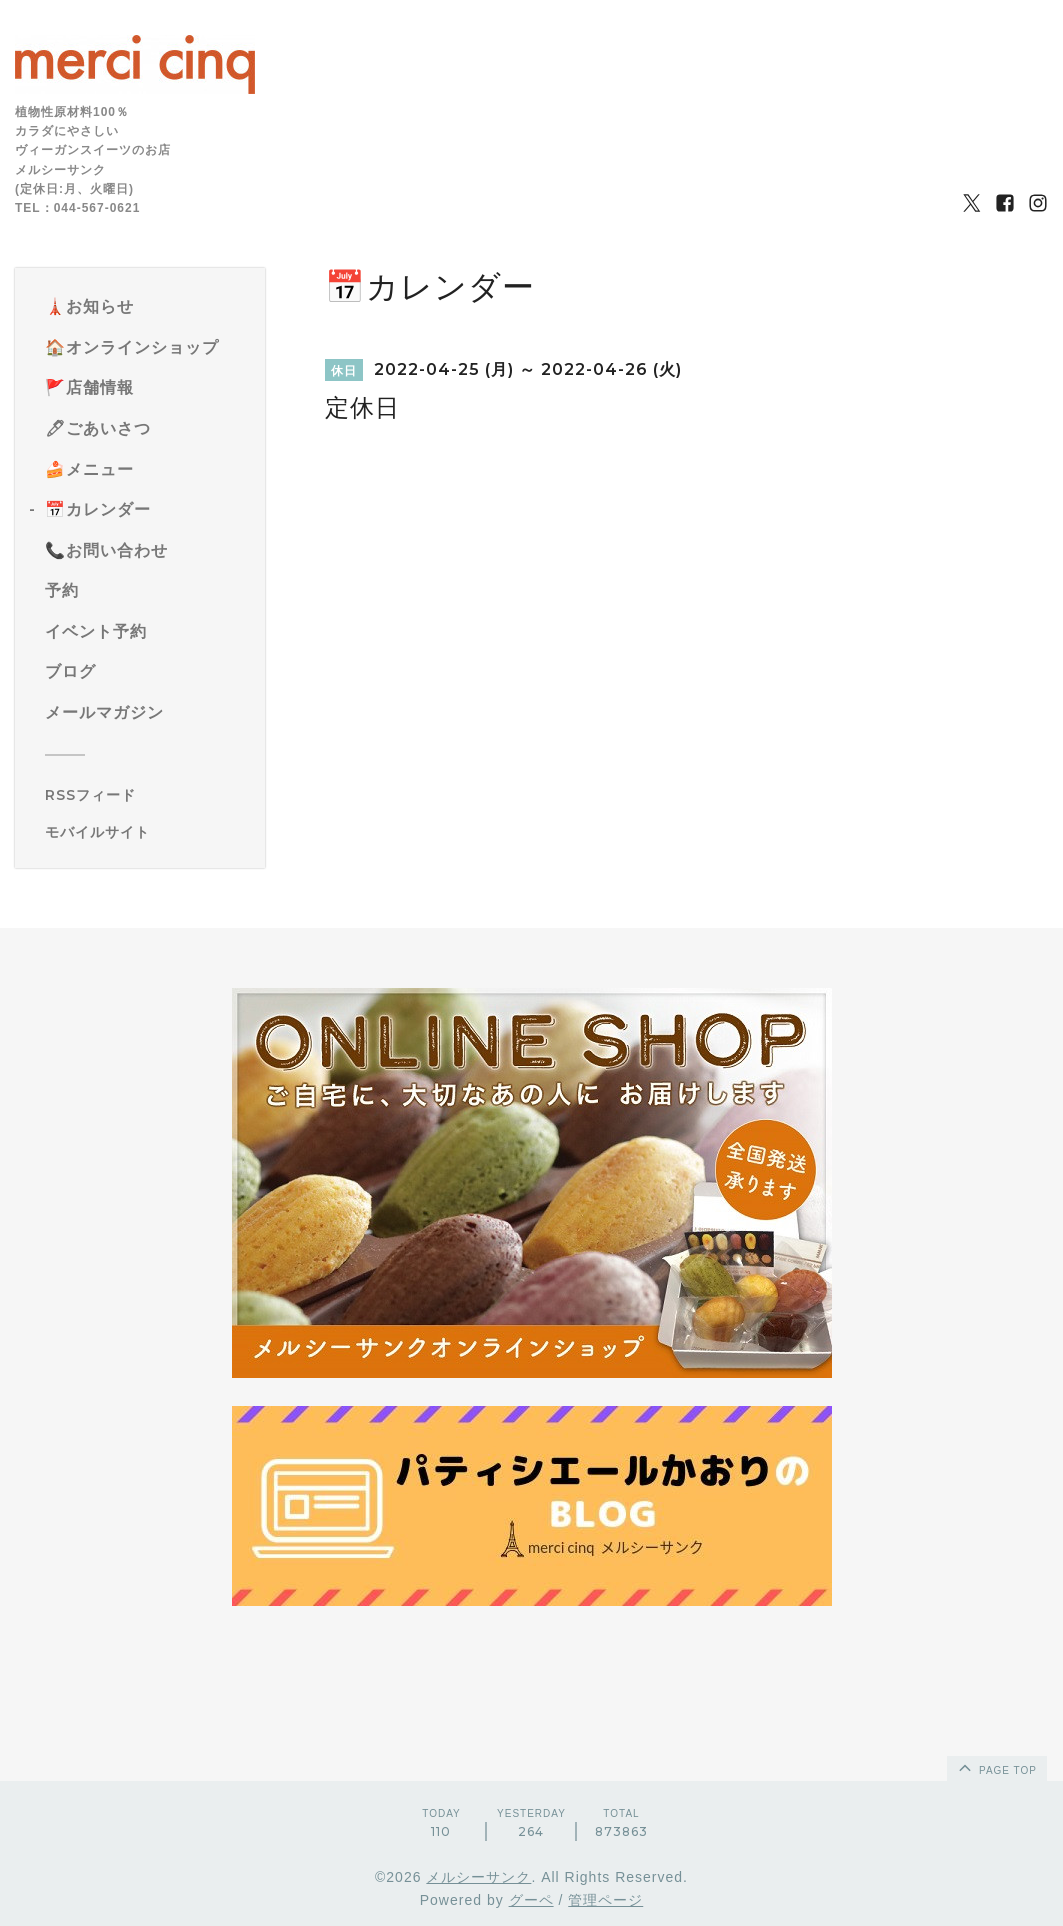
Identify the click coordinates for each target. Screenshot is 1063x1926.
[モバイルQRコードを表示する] (147, 832)
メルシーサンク (478, 1877)
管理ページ (605, 1900)
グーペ (531, 1900)
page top (996, 1767)
